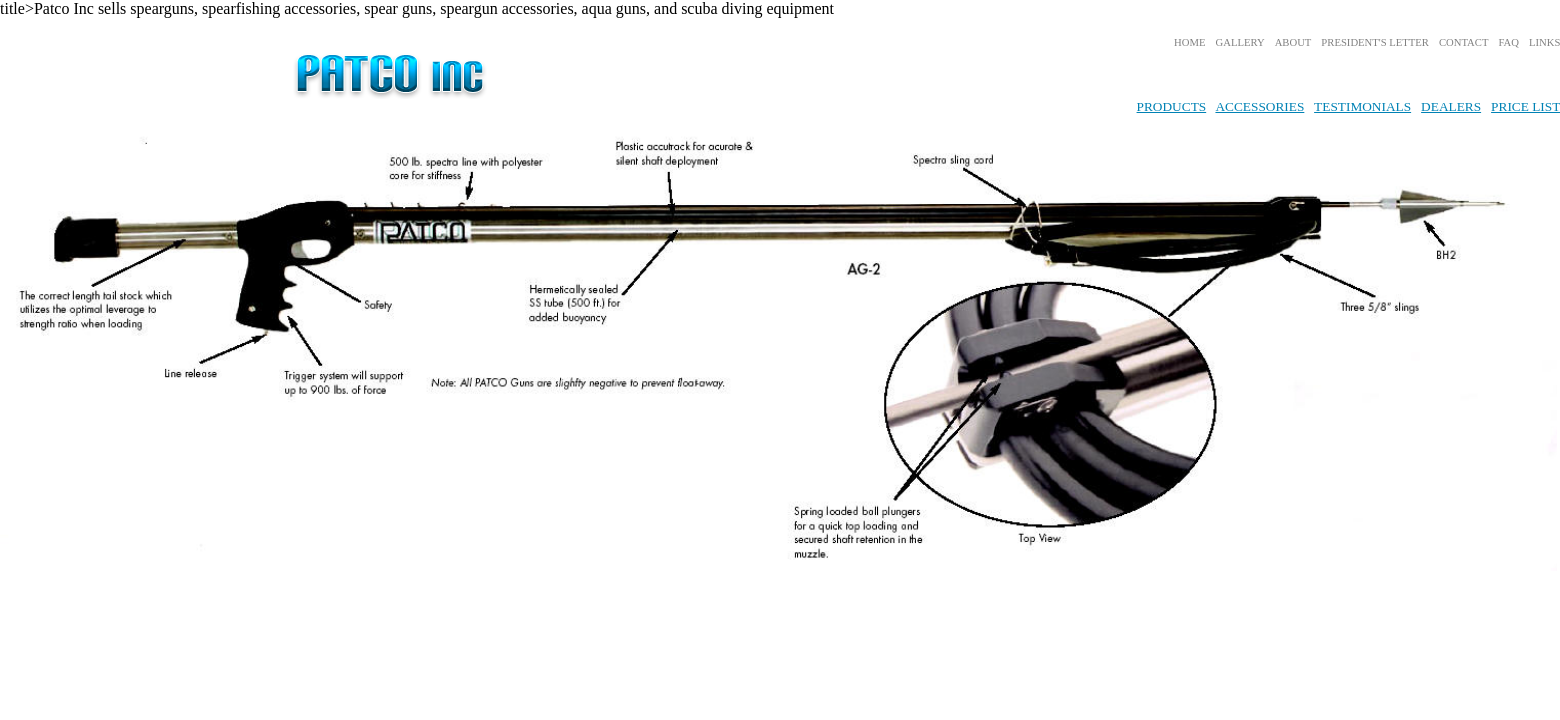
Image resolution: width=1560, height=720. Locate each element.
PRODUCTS (1172, 106)
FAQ (1508, 42)
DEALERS (1451, 106)
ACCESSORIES (1259, 106)
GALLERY (1240, 42)
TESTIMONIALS (1362, 106)
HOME (1189, 42)
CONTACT (1463, 42)
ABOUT (1293, 42)
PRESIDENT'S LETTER (1375, 42)
